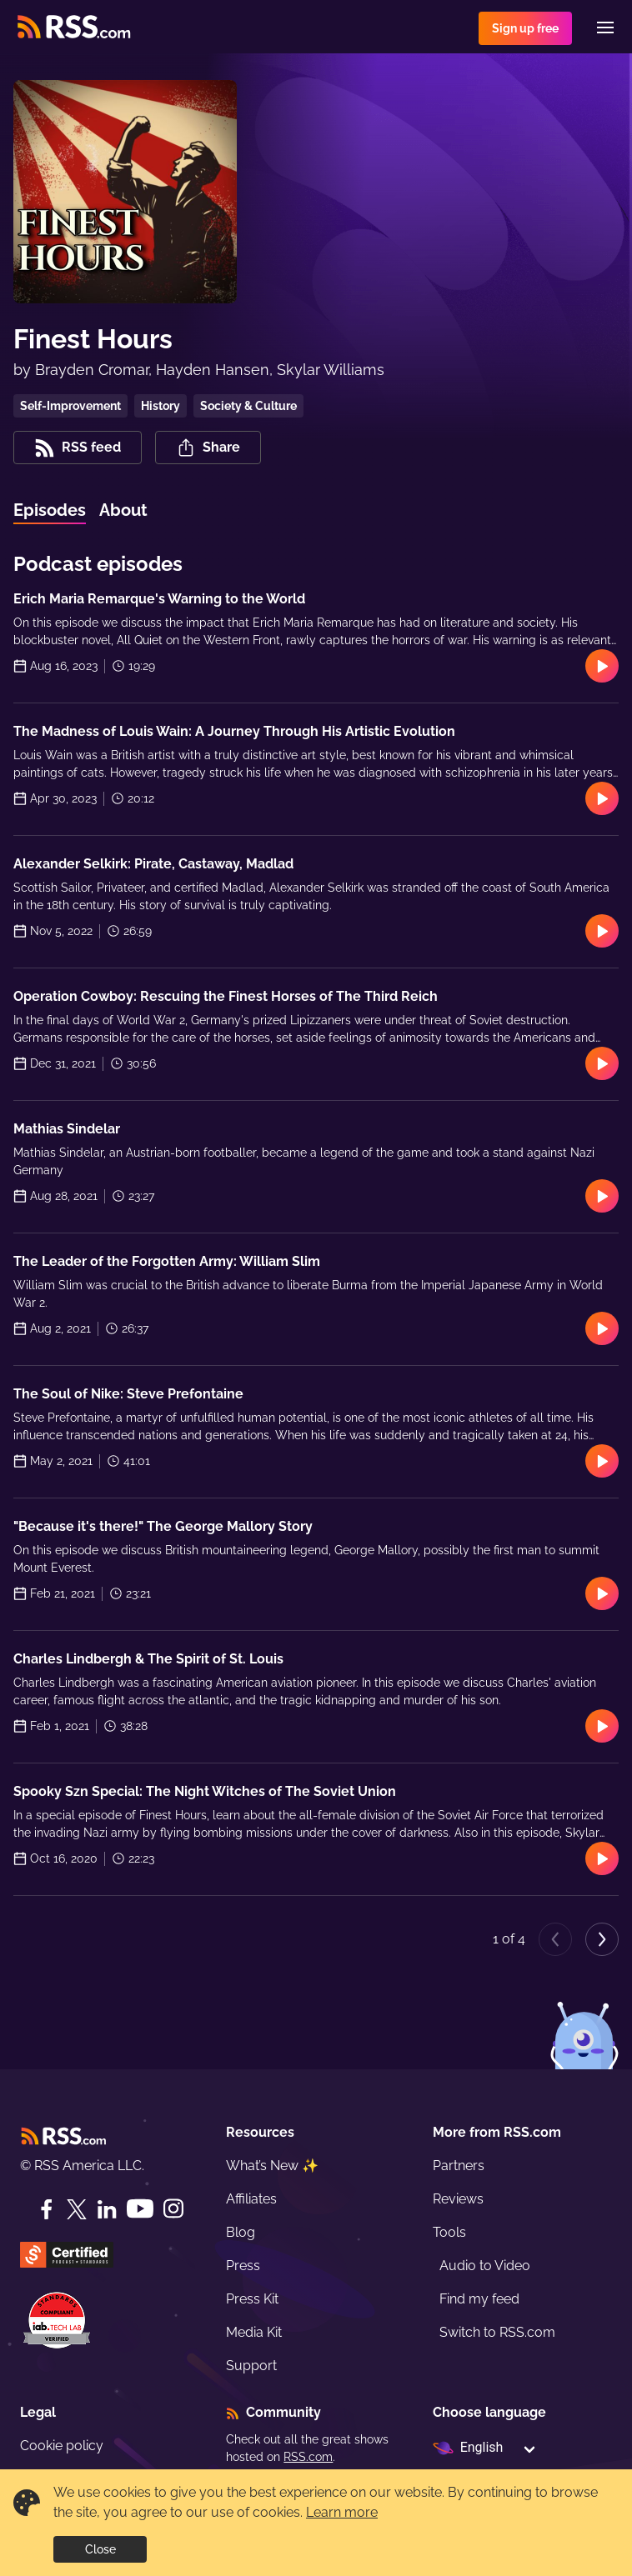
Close (100, 2549)
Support (251, 2365)
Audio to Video (484, 2265)
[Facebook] (47, 2209)
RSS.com (308, 2456)
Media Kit (254, 2332)
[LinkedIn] (107, 2209)
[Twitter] (77, 2209)
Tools (449, 2232)
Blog (240, 2232)
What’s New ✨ (272, 2165)
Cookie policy (61, 2445)
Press (243, 2265)
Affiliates (251, 2199)
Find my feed (479, 2299)
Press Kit (252, 2299)
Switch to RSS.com (497, 2332)
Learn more (342, 2512)
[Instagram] (173, 2209)
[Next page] (602, 1939)
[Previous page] (555, 1939)
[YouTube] (140, 2209)
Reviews (458, 2199)
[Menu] (605, 28)
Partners (458, 2165)
